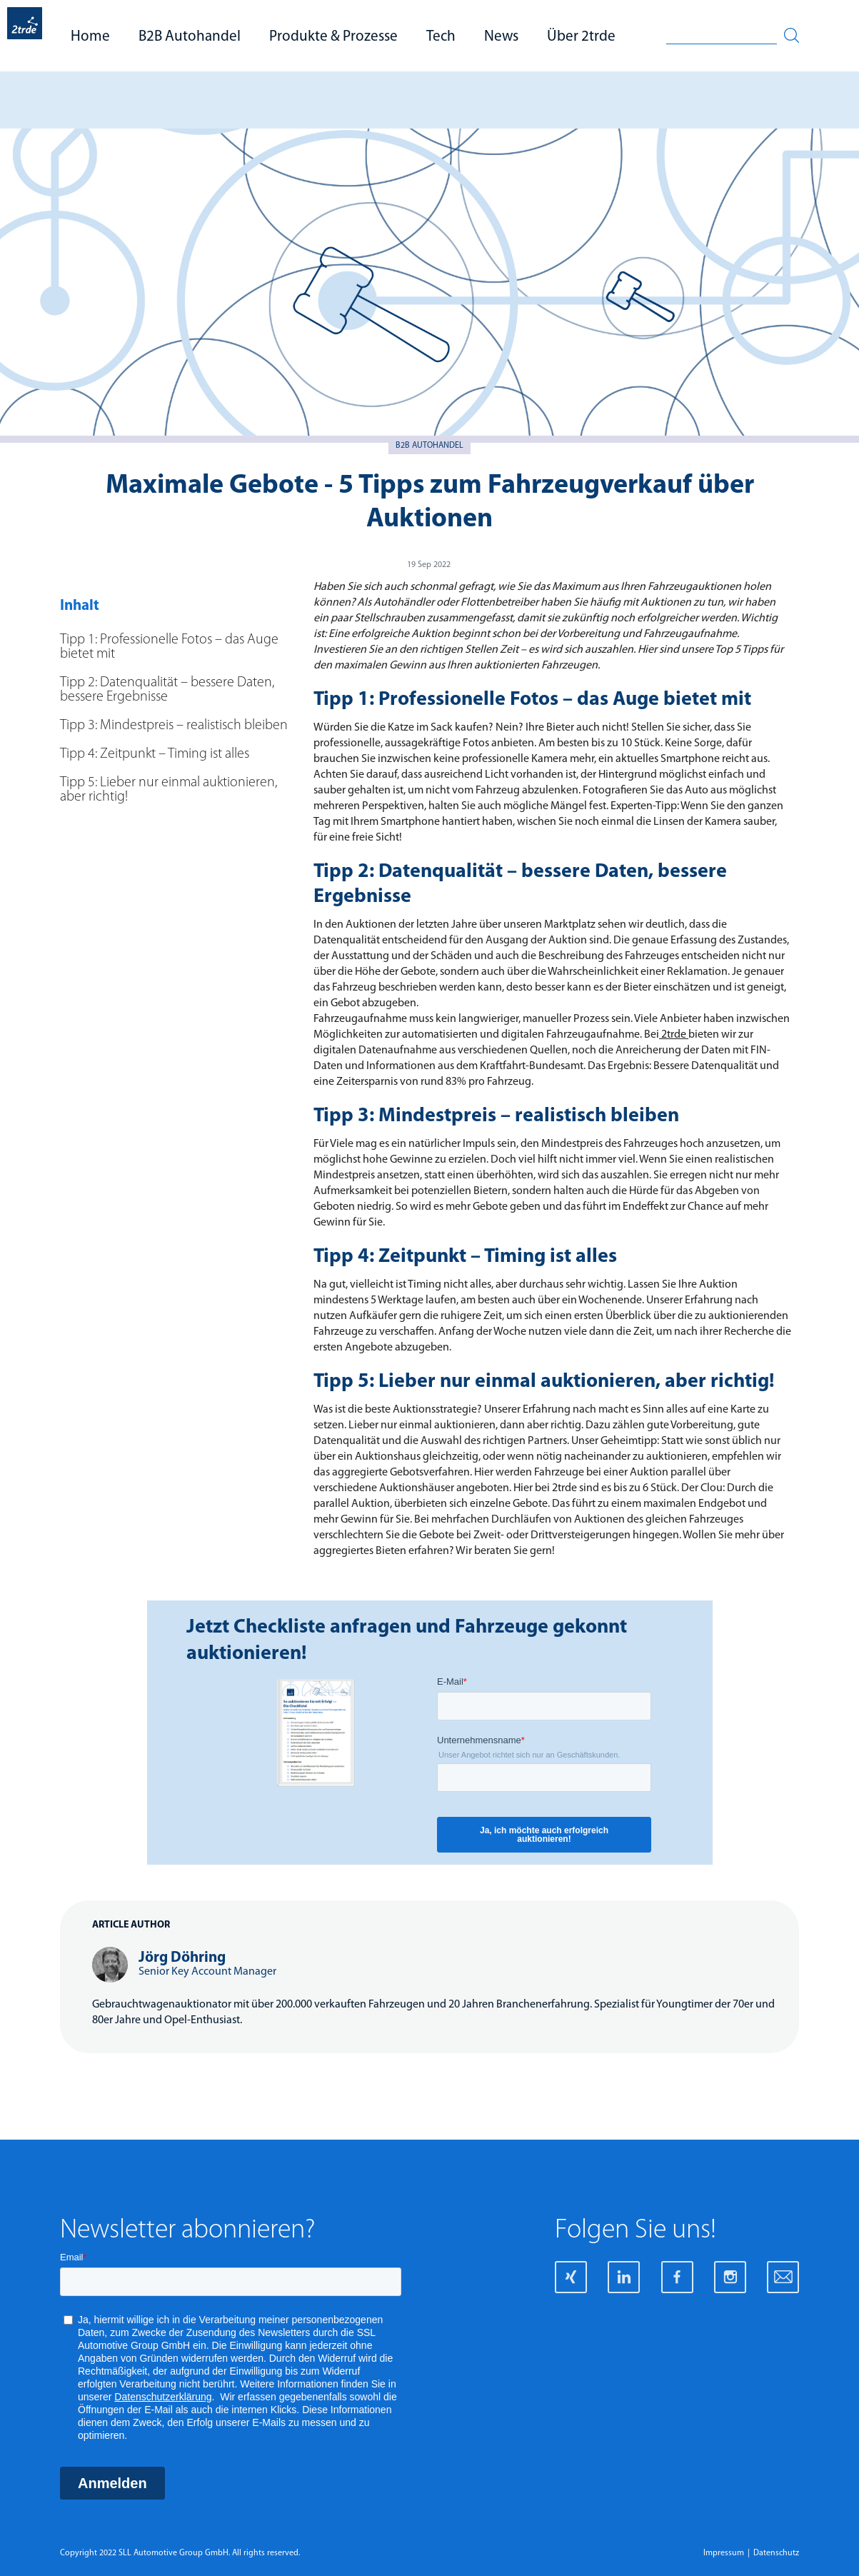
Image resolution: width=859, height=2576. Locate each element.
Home (90, 36)
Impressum (723, 2553)
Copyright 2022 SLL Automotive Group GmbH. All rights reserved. (180, 2553)
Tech (441, 36)
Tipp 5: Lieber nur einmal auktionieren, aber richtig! (168, 790)
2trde (673, 1035)
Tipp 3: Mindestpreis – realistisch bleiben (174, 725)
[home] (24, 35)
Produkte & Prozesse (333, 36)
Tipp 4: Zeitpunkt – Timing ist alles (156, 754)
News (501, 36)
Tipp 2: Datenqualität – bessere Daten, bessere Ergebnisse (167, 690)
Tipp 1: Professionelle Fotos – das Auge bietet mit (169, 647)
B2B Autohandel (190, 36)
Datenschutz (776, 2553)
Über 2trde (581, 36)
